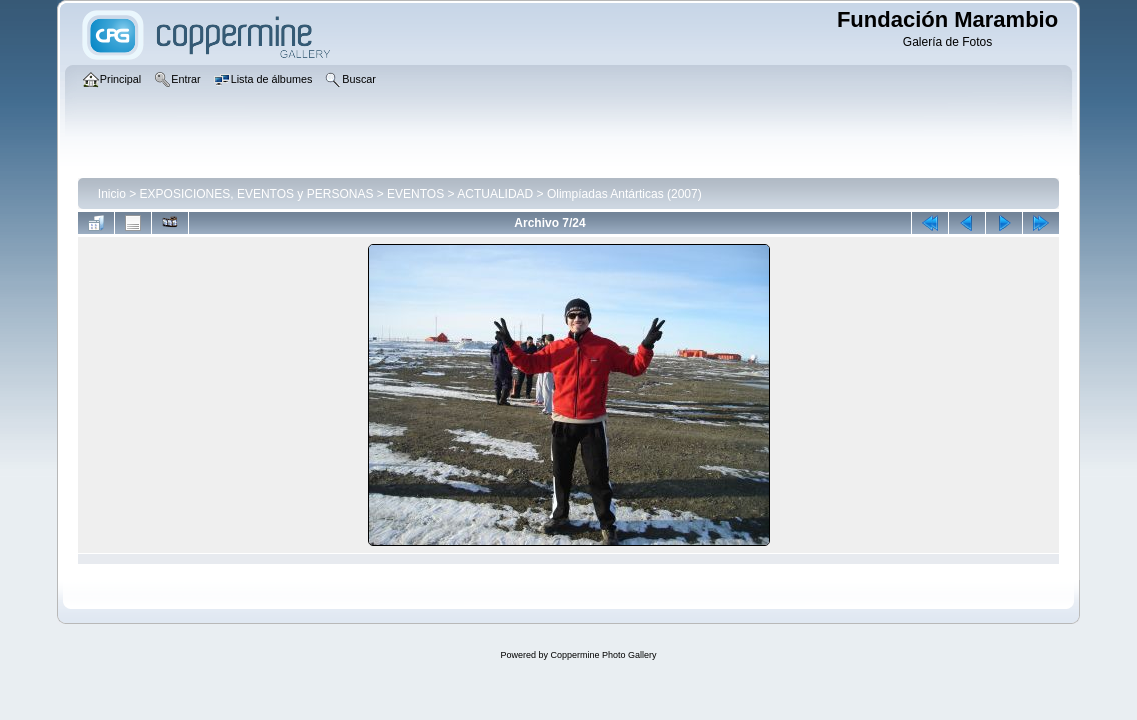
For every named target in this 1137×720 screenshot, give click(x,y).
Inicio (112, 194)
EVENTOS (415, 194)
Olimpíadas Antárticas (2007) (624, 194)
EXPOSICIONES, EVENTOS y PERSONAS (257, 194)
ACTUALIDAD (495, 194)
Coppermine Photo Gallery (603, 655)
